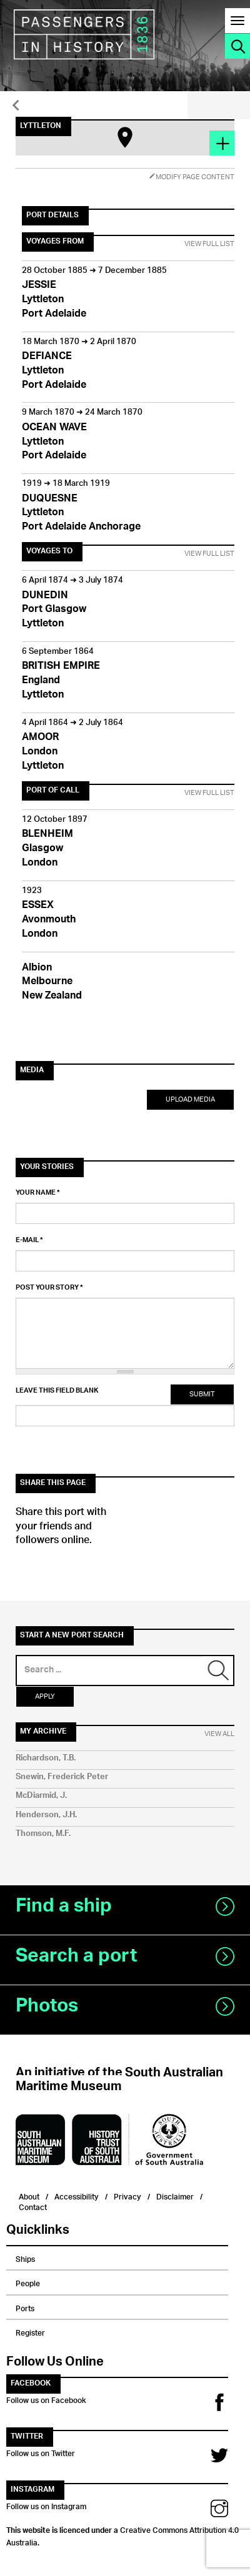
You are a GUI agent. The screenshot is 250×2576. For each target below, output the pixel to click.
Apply (45, 1696)
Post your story (49, 1288)
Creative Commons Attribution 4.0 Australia (122, 2535)
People (28, 2281)
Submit (202, 1394)
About (29, 2195)
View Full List (209, 244)
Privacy (127, 2195)
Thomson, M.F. (43, 1834)
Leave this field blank (57, 1391)
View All (219, 1734)
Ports (25, 2306)
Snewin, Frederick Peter (62, 1777)
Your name (38, 1193)
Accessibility (76, 2195)
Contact (33, 2206)
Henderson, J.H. (46, 1815)
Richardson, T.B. (46, 1758)
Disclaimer (175, 2195)
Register (30, 2331)
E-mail (29, 1240)
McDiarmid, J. (41, 1796)
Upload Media (190, 1099)
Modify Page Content (191, 177)
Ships (25, 2257)
